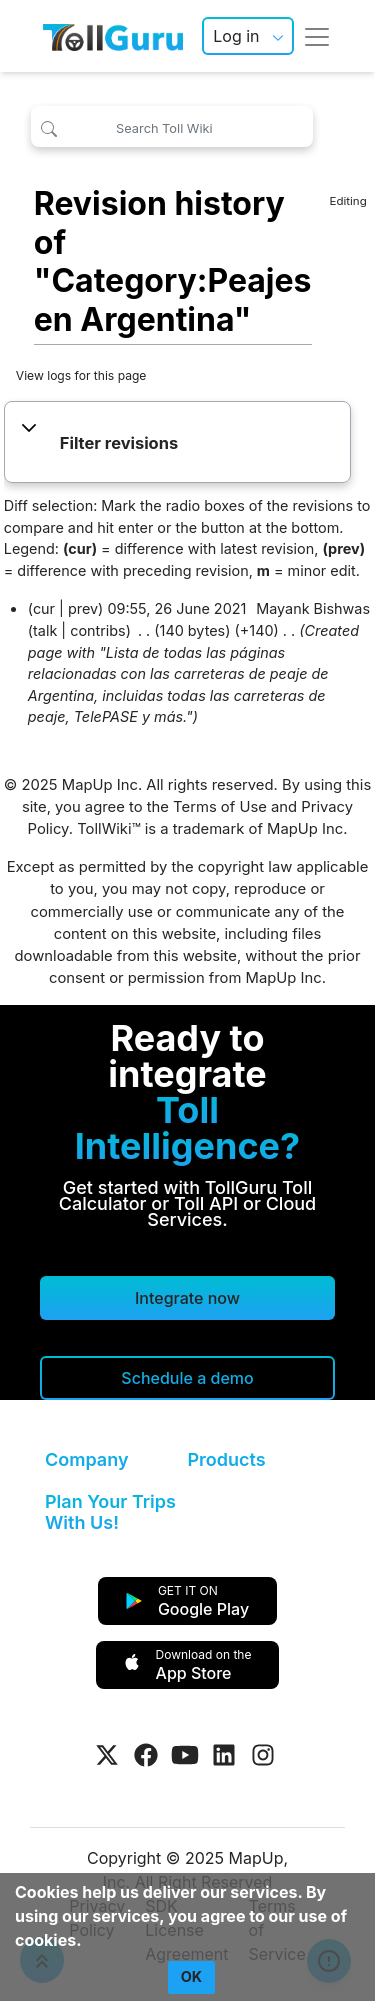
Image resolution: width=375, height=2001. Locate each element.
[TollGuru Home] (113, 36)
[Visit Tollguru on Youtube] (185, 1755)
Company (86, 1459)
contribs (98, 630)
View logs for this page (81, 375)
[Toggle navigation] (317, 36)
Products (227, 1459)
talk (45, 630)
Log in (236, 36)
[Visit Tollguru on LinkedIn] (224, 1755)
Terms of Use (220, 807)
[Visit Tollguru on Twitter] (107, 1755)
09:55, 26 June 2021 (176, 608)
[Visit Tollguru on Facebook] (146, 1755)
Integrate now (187, 1298)
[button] (177, 444)
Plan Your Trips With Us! (110, 1512)
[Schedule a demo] (187, 1378)
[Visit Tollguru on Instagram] (263, 1755)
